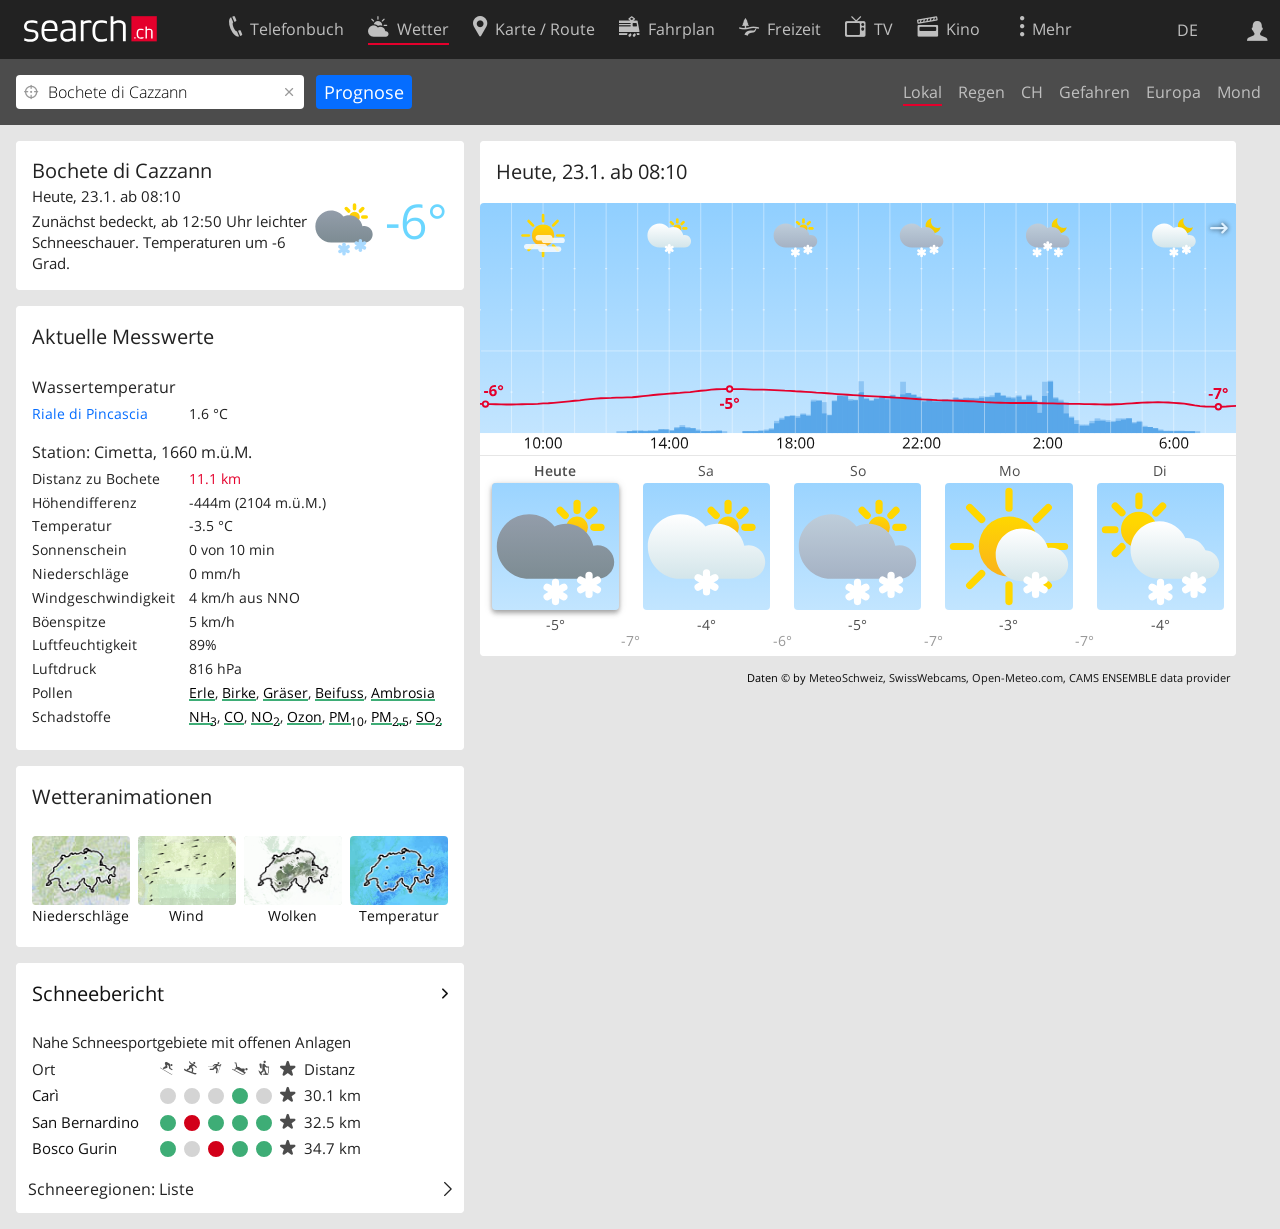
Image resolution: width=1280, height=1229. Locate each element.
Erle (202, 692)
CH (1032, 92)
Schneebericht (98, 993)
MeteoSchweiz (846, 677)
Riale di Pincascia (90, 413)
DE (1187, 30)
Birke (239, 692)
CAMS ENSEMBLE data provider (1149, 677)
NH (203, 716)
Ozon (304, 716)
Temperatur (399, 915)
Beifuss (339, 692)
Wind (186, 915)
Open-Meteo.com (1017, 677)
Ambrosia (403, 692)
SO (429, 716)
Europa (1173, 92)
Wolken (292, 915)
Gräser (285, 692)
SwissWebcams (927, 677)
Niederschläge (80, 915)
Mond (1239, 92)
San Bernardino (85, 1122)
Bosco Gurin (74, 1148)
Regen (981, 92)
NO (265, 716)
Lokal (922, 92)
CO (234, 716)
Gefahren (1094, 92)
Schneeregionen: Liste (111, 1189)
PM (346, 716)
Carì (45, 1095)
